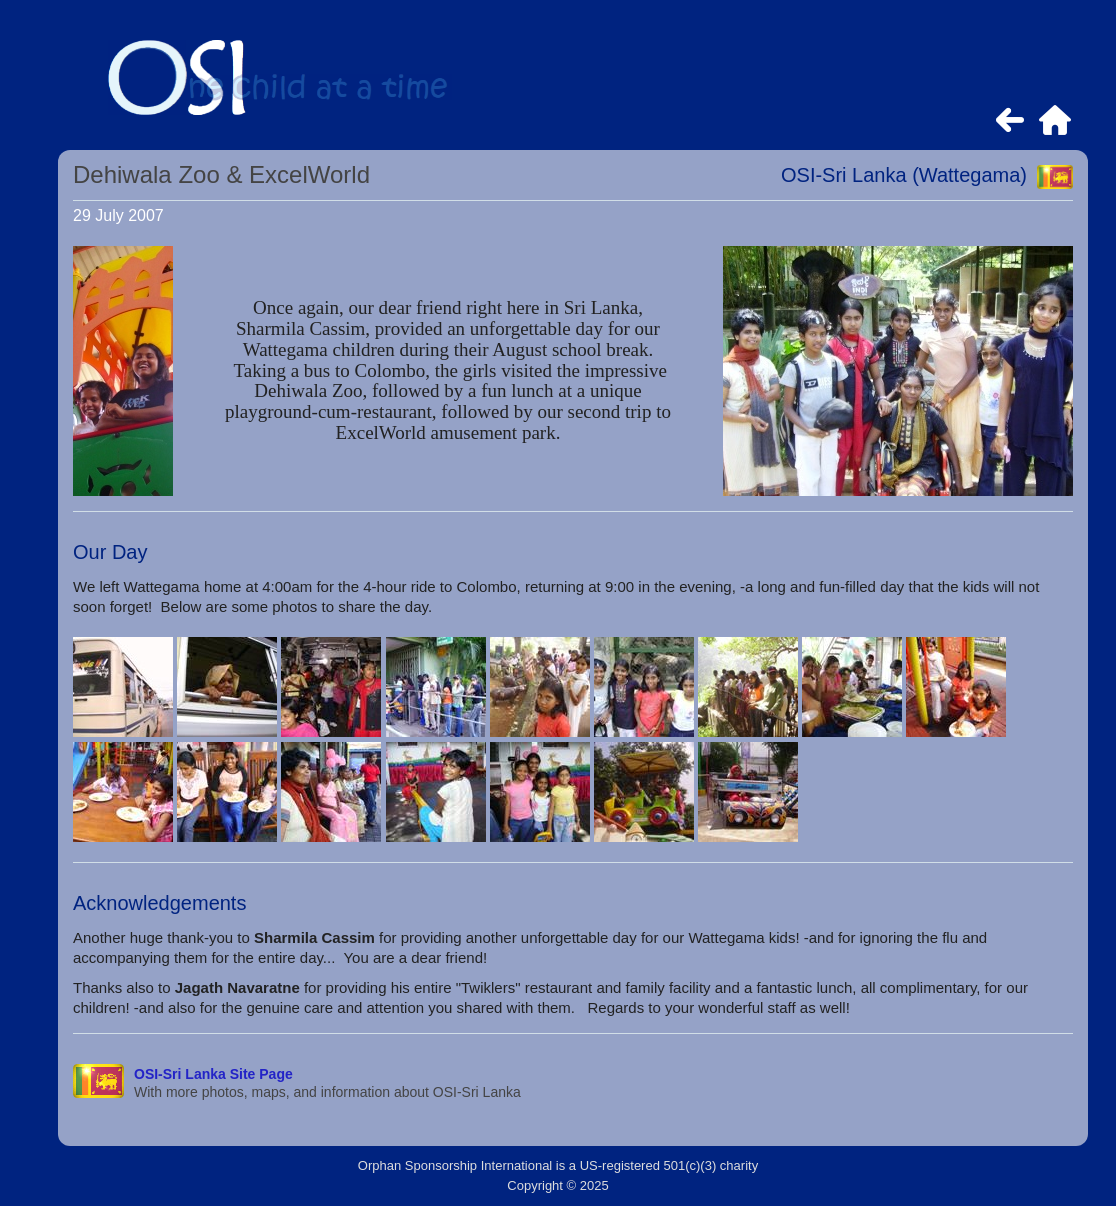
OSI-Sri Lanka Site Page (213, 1074)
